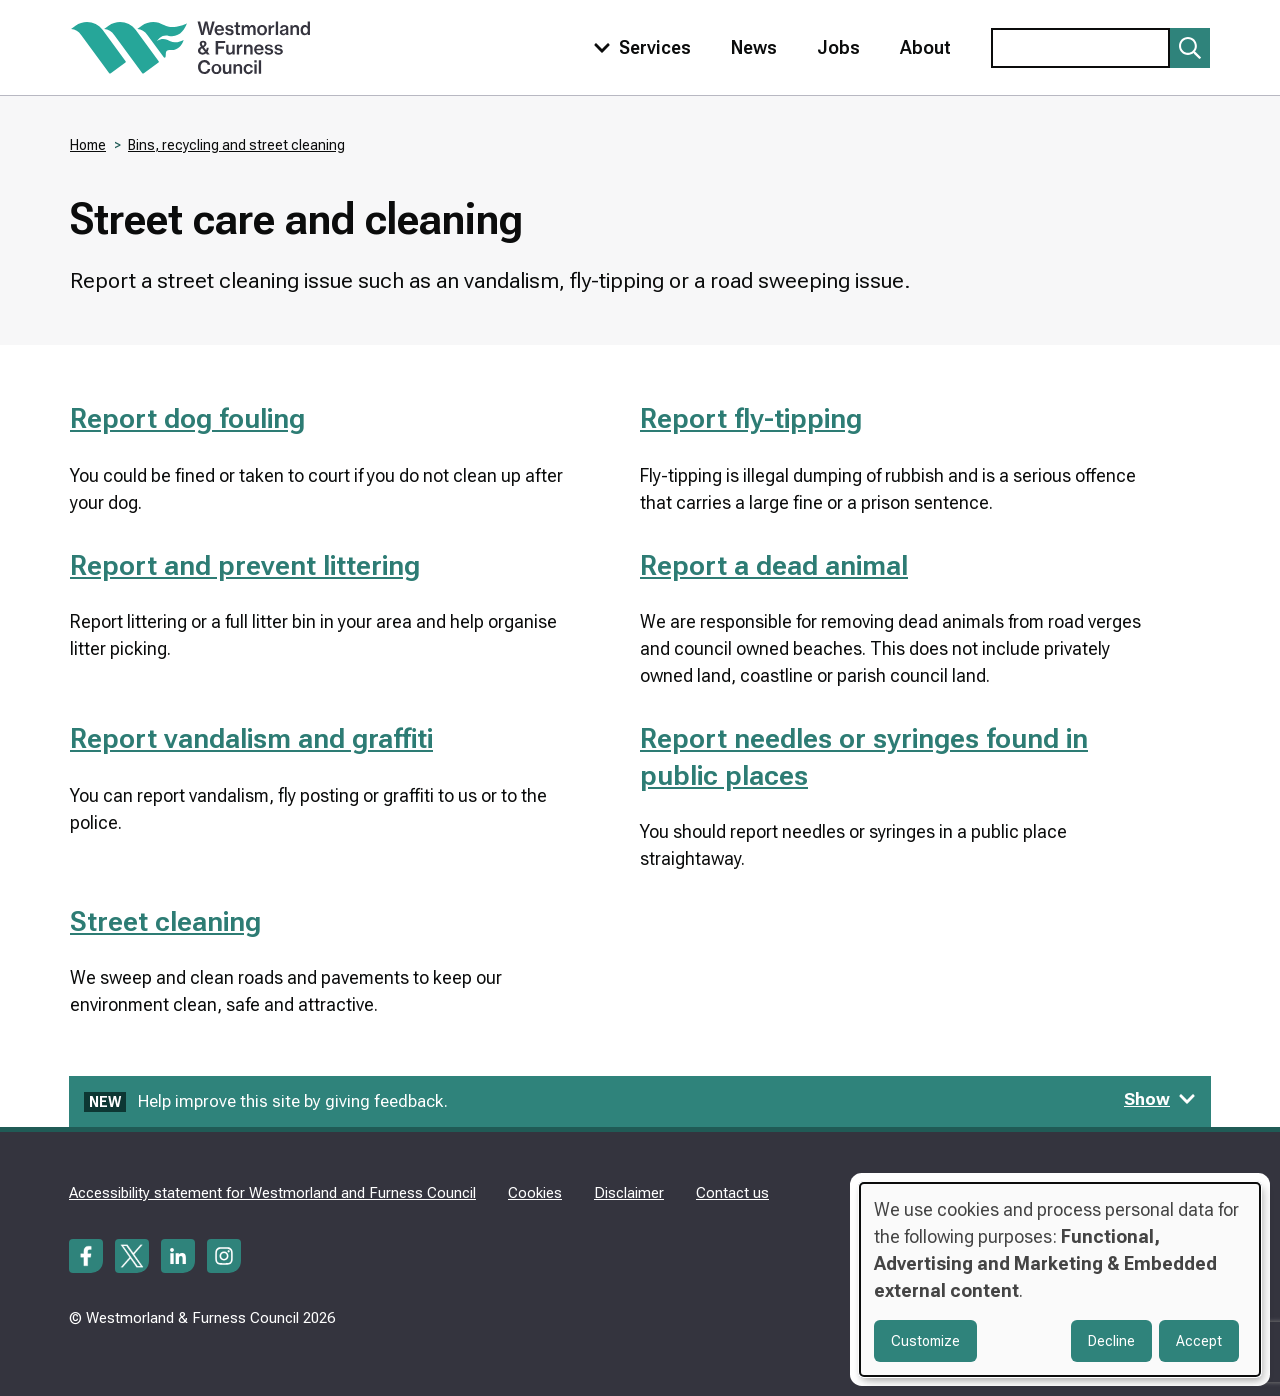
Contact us (732, 1193)
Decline (1111, 1341)
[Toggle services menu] (638, 47)
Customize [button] (925, 1341)
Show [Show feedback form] (1160, 1099)
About (925, 47)
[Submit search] (1190, 48)
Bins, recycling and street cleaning (236, 145)
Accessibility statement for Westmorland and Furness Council (272, 1193)
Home (88, 145)
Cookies (535, 1193)
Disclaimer (629, 1193)
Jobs (838, 47)
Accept (1199, 1341)
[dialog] (1060, 1279)
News (754, 47)
